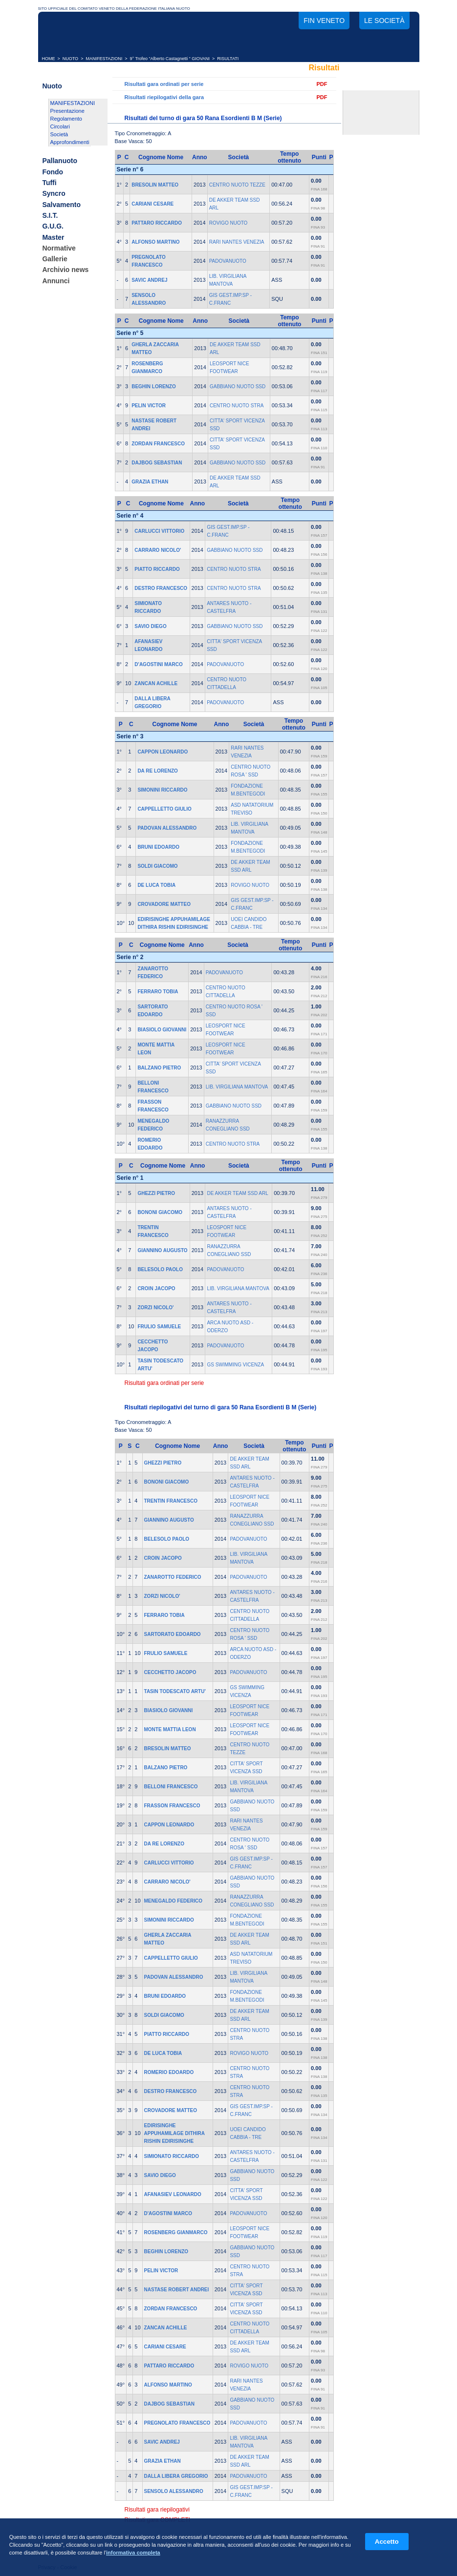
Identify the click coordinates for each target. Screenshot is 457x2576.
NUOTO (70, 58)
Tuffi (49, 183)
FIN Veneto (324, 20)
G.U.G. (53, 226)
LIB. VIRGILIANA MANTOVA (237, 1086)
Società (59, 134)
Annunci (55, 281)
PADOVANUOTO (227, 261)
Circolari (60, 126)
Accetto (387, 2541)
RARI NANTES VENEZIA (236, 242)
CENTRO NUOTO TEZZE (237, 185)
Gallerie (54, 259)
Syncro (53, 194)
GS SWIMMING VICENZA (235, 1364)
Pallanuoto (59, 161)
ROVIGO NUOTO (228, 223)
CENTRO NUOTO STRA (236, 405)
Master (53, 237)
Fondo (52, 172)
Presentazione (67, 111)
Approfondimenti (69, 142)
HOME (48, 58)
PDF (322, 84)
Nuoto (52, 86)
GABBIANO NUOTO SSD (237, 386)
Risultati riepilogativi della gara (164, 97)
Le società (384, 20)
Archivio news (65, 270)
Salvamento (61, 205)
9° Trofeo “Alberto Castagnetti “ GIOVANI (170, 58)
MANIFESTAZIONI (104, 58)
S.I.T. (50, 215)
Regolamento (66, 119)
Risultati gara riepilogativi (157, 2509)
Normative (58, 248)
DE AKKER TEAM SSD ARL (237, 1193)
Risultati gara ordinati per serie (164, 84)
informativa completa (133, 2552)
